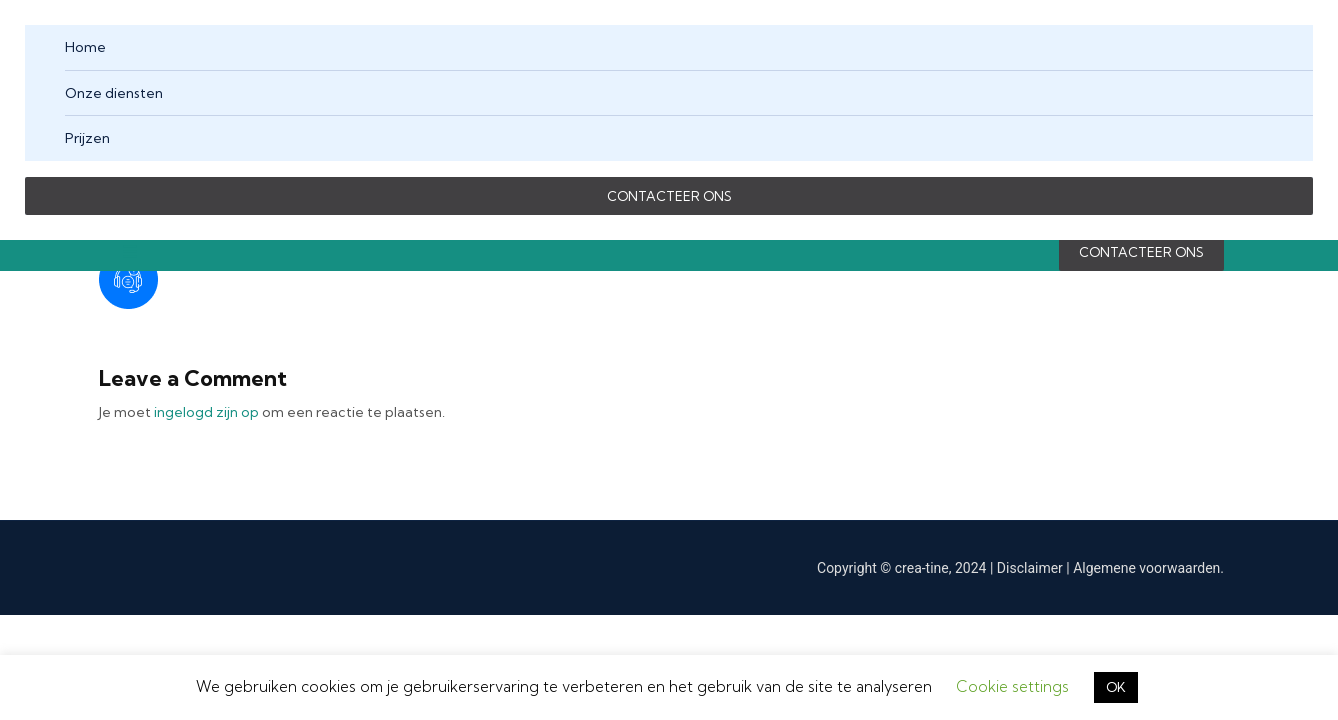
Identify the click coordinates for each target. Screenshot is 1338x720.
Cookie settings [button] (1012, 686)
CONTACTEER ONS (669, 196)
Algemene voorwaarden (1146, 568)
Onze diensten (114, 93)
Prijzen (87, 138)
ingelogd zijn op (206, 412)
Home (85, 47)
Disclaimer (1032, 568)
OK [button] (1116, 687)
